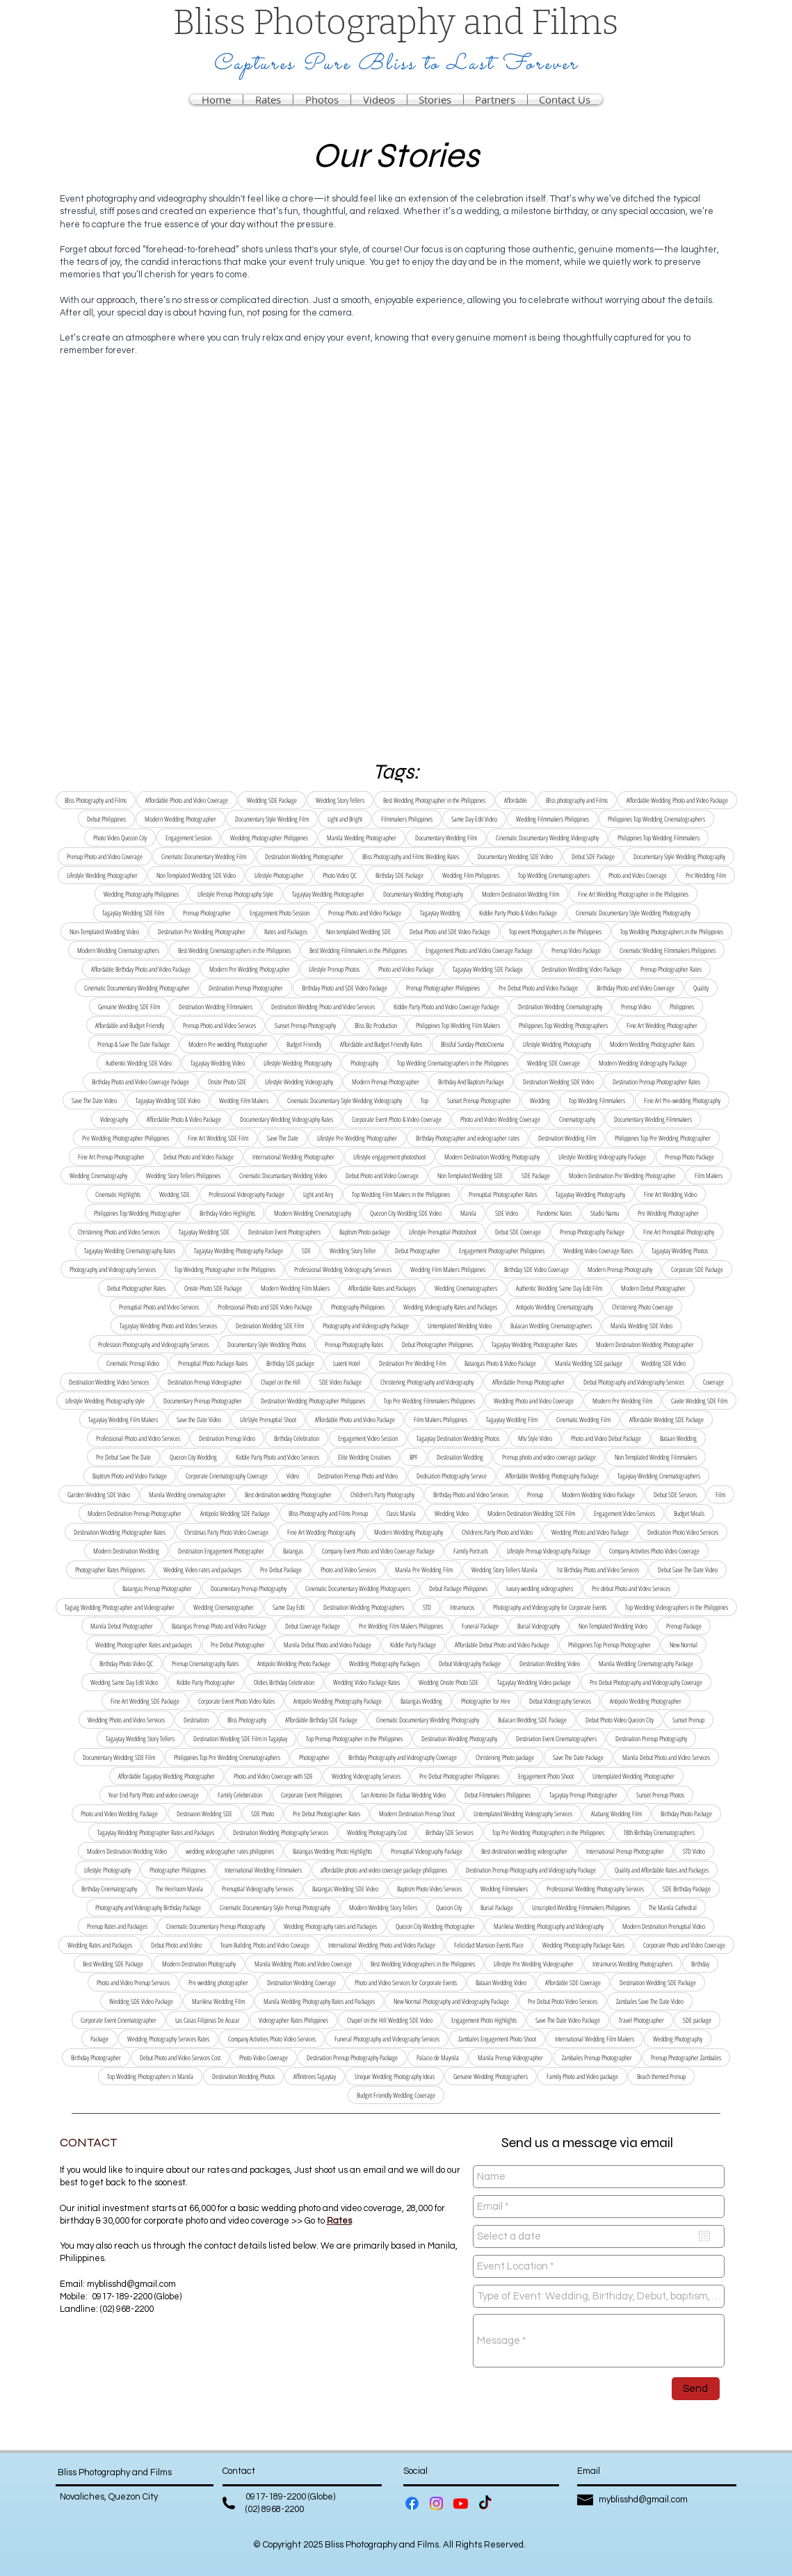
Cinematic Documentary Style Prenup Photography (275, 1907)
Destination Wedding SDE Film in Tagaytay (240, 1738)
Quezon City (449, 1907)
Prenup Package (684, 1626)
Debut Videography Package (470, 1663)
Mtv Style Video (535, 1438)
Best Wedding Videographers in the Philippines (423, 1963)
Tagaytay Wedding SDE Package (488, 969)
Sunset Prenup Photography (305, 1025)
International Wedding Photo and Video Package (381, 1945)
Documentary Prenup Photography (248, 1588)
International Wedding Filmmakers (263, 1870)
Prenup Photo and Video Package (364, 913)
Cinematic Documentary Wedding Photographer (137, 988)
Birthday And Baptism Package (471, 1081)
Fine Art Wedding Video (670, 1194)
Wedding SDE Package (272, 800)
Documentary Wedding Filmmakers (653, 1119)
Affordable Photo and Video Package (355, 1419)
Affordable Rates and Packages (382, 1288)
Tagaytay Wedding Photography (590, 1194)
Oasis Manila (401, 1513)
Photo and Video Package (406, 969)
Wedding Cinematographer (223, 1607)
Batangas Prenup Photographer (157, 1588)
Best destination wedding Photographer (288, 1494)
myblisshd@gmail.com (131, 2284)
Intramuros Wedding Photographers (632, 1963)
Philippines (682, 1006)
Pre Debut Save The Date (123, 1457)
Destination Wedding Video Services (109, 1382)
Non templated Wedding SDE (358, 931)
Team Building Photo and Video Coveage (264, 1945)
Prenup (535, 1494)
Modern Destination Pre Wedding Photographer (622, 1175)
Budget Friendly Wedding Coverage (396, 2095)
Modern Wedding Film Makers (295, 1288)
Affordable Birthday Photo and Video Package (141, 969)
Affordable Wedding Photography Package (552, 1476)
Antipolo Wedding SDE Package (235, 1513)
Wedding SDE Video (663, 1363)
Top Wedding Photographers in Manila (150, 2076)
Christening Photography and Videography (427, 1382)
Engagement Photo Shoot (546, 1776)
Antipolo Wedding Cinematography (554, 1307)
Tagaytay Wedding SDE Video (168, 1100)
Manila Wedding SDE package (588, 1363)
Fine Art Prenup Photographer (111, 1156)
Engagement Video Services (624, 1513)
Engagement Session (188, 837)
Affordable (515, 800)
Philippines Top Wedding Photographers (563, 1025)
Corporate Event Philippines (311, 1795)
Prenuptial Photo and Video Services (159, 1307)
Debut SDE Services (675, 1494)
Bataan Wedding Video (501, 1982)
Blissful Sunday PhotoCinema (472, 1044)
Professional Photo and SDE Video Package (265, 1307)
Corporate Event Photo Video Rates (236, 1701)
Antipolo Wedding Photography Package (337, 1701)
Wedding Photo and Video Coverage (534, 1400)
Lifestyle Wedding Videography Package (602, 1156)
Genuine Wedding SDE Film (129, 1006)
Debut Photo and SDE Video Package (450, 931)
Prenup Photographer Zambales (686, 2057)
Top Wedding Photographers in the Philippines (671, 931)
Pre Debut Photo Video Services (562, 2001)
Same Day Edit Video (474, 819)
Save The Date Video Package (567, 2020)
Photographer (314, 1757)
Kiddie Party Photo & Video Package (518, 913)
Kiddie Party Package (413, 1644)
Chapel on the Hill (280, 1382)
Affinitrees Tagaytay (314, 2076)
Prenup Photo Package (689, 1156)
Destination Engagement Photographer (221, 1551)
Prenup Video (636, 1006)
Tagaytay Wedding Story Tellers (140, 1738)
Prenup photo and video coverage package (549, 1457)
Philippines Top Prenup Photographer (609, 1644)
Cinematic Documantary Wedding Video (283, 1175)
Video (292, 1476)
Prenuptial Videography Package (426, 1851)
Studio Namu (604, 1213)
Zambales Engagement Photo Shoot (497, 2039)
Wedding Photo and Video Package (590, 1532)
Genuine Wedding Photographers (490, 2076)
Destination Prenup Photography (651, 1738)
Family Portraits (470, 1551)
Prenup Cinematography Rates (205, 1663)
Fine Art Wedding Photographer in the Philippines (633, 894)
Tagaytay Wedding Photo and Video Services (168, 1325)
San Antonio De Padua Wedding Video (403, 1795)
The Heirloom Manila (179, 1888)
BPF (414, 1457)
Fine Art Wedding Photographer (662, 1025)
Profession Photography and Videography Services (153, 1344)
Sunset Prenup (688, 1720)
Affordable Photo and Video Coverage (186, 800)
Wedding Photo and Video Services (126, 1720)
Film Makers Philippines (440, 1419)
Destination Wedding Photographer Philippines (313, 1400)
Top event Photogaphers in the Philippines (555, 931)
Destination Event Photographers (284, 1232)
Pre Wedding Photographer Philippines (125, 1138)
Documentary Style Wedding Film (272, 819)
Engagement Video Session (368, 1438)
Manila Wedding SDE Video (641, 1325)
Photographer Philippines (177, 1870)
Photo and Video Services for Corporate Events (406, 1982)
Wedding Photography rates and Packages (330, 1926)
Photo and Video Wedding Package (119, 1813)
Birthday (700, 1963)
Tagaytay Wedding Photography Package (238, 1250)
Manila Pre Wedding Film (424, 1569)
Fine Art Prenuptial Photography (678, 1232)
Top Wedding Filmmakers (597, 1100)
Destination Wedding (460, 1457)
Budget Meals (689, 1513)
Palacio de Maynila (438, 2057)
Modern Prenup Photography (620, 1269)
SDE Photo (262, 1813)
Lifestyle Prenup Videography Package (548, 1551)
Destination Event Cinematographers (556, 1738)
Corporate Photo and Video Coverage (684, 1945)
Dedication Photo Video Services (682, 1532)
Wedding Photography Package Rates (583, 1945)
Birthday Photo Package (686, 1813)
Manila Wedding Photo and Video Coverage (303, 1963)
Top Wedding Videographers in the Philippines (676, 1607)
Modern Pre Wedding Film (622, 1400)
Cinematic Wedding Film (583, 1419)
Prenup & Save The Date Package (133, 1044)
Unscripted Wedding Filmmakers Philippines (581, 1907)
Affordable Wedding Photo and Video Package (677, 800)
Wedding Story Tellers (340, 800)
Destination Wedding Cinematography (560, 1006)
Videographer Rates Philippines (293, 2020)
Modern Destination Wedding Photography (492, 1156)
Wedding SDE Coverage (553, 1063)
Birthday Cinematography (109, 1888)
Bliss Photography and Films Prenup (328, 1513)
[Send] (696, 2388)
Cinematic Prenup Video (132, 1363)
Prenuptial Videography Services (257, 1888)
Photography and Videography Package (366, 1325)
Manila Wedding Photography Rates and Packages (319, 2001)
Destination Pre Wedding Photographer (201, 931)
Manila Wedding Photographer (361, 837)
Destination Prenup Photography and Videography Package (531, 1870)
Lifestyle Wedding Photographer (102, 875)
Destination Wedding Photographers (363, 1607)
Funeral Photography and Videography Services (386, 2039)
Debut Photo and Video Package (198, 1156)
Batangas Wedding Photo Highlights (332, 1851)
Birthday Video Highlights (227, 1213)
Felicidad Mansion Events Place (489, 1945)
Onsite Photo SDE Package (213, 1288)
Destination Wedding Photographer (304, 856)
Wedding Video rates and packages (202, 1569)
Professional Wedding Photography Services (595, 1888)
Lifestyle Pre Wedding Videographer (534, 1963)
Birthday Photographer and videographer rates (467, 1138)
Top (424, 1100)
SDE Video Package (340, 1382)
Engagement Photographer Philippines (501, 1250)
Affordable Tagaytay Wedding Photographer (166, 1776)
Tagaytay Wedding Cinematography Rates (129, 1250)
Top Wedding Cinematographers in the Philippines (452, 1063)
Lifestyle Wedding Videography (299, 1081)
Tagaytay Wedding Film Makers (123, 1419)
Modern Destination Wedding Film (520, 894)
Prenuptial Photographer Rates (503, 1194)
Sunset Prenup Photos (660, 1795)
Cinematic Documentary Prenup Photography (215, 1926)
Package (99, 2039)
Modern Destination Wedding (126, 1551)
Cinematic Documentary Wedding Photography (427, 1720)
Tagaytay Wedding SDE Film (133, 913)
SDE (306, 1250)
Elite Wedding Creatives (364, 1457)
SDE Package (536, 1175)
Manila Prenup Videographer (510, 2057)
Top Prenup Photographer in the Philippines (354, 1738)
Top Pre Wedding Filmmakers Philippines (429, 1400)
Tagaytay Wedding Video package (534, 1682)
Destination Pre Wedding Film (412, 1363)
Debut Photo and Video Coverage (382, 1175)
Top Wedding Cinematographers (554, 875)
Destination (196, 1720)
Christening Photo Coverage (642, 1307)
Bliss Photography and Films (96, 800)
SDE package (697, 2020)
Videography (114, 1119)
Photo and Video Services (348, 1569)
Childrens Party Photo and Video (497, 1532)
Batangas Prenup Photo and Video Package (219, 1626)
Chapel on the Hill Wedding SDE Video (390, 2020)
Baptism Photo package (364, 1232)
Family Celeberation (240, 1795)
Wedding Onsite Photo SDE (448, 1682)
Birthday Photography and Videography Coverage (402, 1757)
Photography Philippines (358, 1307)
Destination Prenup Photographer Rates (656, 1081)
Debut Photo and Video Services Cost (180, 2057)
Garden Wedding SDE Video (98, 1494)
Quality (701, 988)
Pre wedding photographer (218, 1982)
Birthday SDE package (290, 1363)
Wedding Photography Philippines (141, 894)
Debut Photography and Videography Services (633, 1382)
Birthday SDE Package (399, 875)
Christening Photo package (505, 1757)
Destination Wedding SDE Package (658, 1982)
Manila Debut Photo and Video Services (666, 1757)
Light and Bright (345, 819)
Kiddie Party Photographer (206, 1682)
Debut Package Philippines (458, 1588)
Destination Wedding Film (567, 1138)
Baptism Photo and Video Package (129, 1476)
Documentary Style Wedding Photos (266, 1344)
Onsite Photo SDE (227, 1081)
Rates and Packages (285, 931)
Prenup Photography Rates (354, 1344)
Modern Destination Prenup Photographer (134, 1513)
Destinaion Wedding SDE (204, 1813)
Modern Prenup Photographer (385, 1081)
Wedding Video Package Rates (366, 1682)
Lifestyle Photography (107, 1870)
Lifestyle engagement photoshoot (389, 1156)
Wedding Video (452, 1513)
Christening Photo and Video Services (119, 1232)
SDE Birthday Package (687, 1888)
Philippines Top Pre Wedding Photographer (663, 1138)
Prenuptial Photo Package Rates (213, 1363)
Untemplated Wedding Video (460, 1325)
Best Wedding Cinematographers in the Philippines (234, 950)
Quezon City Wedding (193, 1457)
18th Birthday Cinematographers (659, 1832)
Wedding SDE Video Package (141, 2001)
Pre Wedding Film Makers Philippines (401, 1626)
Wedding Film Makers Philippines (447, 1269)
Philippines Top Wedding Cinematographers (656, 819)
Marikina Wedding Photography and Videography (549, 1926)
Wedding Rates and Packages (99, 1945)
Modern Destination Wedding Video (127, 1851)
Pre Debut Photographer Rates (326, 1813)
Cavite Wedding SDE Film (699, 1400)
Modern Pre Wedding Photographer (249, 969)
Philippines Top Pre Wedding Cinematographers (227, 1757)
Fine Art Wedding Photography (321, 1532)
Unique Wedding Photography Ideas (395, 2076)
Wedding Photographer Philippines (269, 837)
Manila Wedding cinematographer (187, 1494)
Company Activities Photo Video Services (272, 2039)
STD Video (694, 1851)
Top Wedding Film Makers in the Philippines (401, 1194)
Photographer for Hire (485, 1701)
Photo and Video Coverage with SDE (273, 1776)
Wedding (540, 1100)
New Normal (683, 1644)
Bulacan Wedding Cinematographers (551, 1325)
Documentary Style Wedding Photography (679, 856)
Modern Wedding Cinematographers (118, 950)
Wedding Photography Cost (377, 1832)
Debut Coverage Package (312, 1626)
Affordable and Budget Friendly (129, 1025)
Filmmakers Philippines (407, 819)
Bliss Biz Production (376, 1025)
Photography (364, 1063)
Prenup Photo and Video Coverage (105, 856)
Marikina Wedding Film (218, 2001)
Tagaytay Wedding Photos (680, 1250)
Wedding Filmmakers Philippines (552, 819)
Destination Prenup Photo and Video (358, 1476)
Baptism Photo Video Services (429, 1888)
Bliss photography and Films (577, 800)
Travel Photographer (641, 2020)
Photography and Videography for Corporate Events (549, 1607)
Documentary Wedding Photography (423, 894)
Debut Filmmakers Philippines (497, 1795)
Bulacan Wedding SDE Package (532, 1720)
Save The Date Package (578, 1757)
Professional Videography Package (246, 1194)
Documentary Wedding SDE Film (119, 1757)
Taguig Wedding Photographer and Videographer (120, 1607)
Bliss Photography (246, 1720)
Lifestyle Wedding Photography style (105, 1400)
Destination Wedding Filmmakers (215, 1006)
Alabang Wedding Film (616, 1813)
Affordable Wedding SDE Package (666, 1419)
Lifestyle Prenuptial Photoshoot (442, 1232)
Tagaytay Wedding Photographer (328, 894)
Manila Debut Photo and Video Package (327, 1644)
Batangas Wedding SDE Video (345, 1888)
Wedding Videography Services (366, 1776)
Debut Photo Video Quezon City (619, 1720)
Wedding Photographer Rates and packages (143, 1644)
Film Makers (708, 1175)
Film (720, 1494)
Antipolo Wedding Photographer (645, 1701)
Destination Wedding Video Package (582, 969)
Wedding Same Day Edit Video (124, 1682)
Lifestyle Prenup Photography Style (235, 894)
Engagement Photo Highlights (484, 2020)
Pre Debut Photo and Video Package (538, 988)
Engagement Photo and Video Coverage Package (479, 950)
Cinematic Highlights (117, 1194)
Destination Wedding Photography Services (280, 1832)
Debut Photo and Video (176, 1945)
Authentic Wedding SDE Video (139, 1063)
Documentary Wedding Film (446, 837)
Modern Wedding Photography (408, 1532)
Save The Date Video (94, 1100)
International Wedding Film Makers (594, 2039)
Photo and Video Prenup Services (133, 1982)
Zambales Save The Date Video (650, 2001)
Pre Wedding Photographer (668, 1213)
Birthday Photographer (96, 2057)
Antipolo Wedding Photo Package (293, 1663)
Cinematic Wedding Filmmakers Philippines (668, 950)
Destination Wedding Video (549, 1663)
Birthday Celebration (296, 1438)
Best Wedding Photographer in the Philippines (434, 800)
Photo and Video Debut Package (606, 1438)
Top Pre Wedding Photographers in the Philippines (548, 1832)
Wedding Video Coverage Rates (598, 1250)
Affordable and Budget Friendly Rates (381, 1044)
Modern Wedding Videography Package (643, 1063)
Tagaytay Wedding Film (512, 1419)
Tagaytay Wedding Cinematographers (658, 1476)
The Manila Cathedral (673, 1907)
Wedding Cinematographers (466, 1288)
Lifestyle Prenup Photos (334, 969)
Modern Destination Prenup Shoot (417, 1813)
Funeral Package (480, 1626)
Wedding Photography (677, 2039)
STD (427, 1607)
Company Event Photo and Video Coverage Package (378, 1551)
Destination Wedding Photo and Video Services (323, 1006)
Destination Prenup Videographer (205, 1382)
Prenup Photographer (207, 913)
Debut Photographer (417, 1250)
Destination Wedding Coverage (301, 1982)
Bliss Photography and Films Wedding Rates (410, 856)
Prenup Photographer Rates (671, 969)
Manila (468, 1213)
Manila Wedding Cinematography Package (646, 1663)
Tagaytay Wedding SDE (204, 1232)
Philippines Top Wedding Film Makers (458, 1025)
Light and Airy (318, 1194)
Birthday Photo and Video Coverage (635, 988)
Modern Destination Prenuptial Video (663, 1926)
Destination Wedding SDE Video (558, 1081)
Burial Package (496, 1907)
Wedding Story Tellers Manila (504, 1569)
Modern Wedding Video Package (598, 1494)
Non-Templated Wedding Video (104, 931)
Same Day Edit (289, 1607)
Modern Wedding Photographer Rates (652, 1044)
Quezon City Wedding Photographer (435, 1926)
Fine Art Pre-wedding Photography (682, 1100)
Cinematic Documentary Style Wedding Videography (344, 1100)
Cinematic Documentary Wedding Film (203, 856)
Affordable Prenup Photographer (528, 1382)
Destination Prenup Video (227, 1438)
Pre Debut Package (281, 1569)
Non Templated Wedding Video (613, 1626)
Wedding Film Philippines (470, 875)
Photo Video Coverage (263, 2057)
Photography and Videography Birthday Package (148, 1907)
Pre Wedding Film (706, 875)
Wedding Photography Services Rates (168, 2039)
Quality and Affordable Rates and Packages (662, 1870)
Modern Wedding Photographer (180, 819)
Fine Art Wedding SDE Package (145, 1701)
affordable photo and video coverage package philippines (384, 1870)
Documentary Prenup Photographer (202, 1400)
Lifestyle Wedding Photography (557, 1044)
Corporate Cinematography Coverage (227, 1476)
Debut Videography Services (560, 1701)
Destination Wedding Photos (243, 2076)
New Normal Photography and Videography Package (451, 2001)
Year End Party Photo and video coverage (153, 1795)
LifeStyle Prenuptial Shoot (268, 1419)
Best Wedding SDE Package (113, 1963)
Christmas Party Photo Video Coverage (226, 1532)
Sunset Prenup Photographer (479, 1100)
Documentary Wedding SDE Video (515, 856)
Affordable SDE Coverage (573, 1982)
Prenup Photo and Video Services (219, 1025)
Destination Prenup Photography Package (352, 2057)
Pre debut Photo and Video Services (631, 1588)
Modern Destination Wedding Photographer (645, 1344)
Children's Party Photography (382, 1494)
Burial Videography (538, 1626)
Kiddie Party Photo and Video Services (277, 1457)
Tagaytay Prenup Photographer (583, 1795)
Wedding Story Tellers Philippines (183, 1175)
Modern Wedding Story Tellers (383, 1907)
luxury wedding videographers (539, 1588)
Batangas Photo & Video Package (500, 1363)
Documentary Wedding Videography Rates (286, 1119)
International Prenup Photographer (625, 1851)
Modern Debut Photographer (653, 1288)
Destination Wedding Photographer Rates (119, 1532)
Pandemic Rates (554, 1213)
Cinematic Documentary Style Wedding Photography (633, 913)
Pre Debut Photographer (238, 1644)
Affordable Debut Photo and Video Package (502, 1644)
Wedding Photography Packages (384, 1663)
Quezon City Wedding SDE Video (406, 1213)
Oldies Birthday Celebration (284, 1682)
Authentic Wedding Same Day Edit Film (559, 1288)
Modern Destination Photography (199, 1963)
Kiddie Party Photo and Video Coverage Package (446, 1006)
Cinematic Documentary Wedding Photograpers (357, 1588)
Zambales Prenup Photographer (597, 2057)
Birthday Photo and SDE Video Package (344, 988)
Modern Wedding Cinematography (312, 1213)
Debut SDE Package (593, 856)
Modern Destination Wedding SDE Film (531, 1513)
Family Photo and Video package (582, 2076)
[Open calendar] (704, 2236)
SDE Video (506, 1213)
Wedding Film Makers (243, 1100)
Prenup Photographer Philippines (443, 988)
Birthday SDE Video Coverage (536, 1269)
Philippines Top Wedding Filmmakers (658, 837)
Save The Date (282, 1138)
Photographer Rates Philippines (110, 1569)
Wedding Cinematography (98, 1175)
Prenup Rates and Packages (117, 1926)
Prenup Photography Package (592, 1232)
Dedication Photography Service (452, 1476)
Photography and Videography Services (113, 1269)
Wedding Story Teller (353, 1250)
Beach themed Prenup (661, 2076)
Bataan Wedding (678, 1438)
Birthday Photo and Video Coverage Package (140, 1081)
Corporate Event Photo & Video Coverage (397, 1119)
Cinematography (577, 1119)
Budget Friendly (303, 1044)
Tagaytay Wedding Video (218, 1063)
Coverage (713, 1382)
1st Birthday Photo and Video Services (597, 1569)
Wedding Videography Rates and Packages (450, 1307)
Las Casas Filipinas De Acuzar (207, 2020)
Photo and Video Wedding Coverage (500, 1119)
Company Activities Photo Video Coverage (654, 1551)
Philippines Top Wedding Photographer (137, 1213)
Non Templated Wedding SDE (470, 1175)
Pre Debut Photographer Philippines (459, 1776)
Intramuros (462, 1607)
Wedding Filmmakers (504, 1888)
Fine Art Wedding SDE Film (218, 1138)
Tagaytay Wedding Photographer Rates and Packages (155, 1832)
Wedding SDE (174, 1194)
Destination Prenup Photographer (246, 988)
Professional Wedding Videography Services (342, 1269)
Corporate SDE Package (697, 1269)
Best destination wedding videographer (524, 1851)
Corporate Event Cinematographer (118, 2020)
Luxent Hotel (346, 1363)
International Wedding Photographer (293, 1156)
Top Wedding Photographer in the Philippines (225, 1269)
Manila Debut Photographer (121, 1626)
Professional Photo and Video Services (138, 1438)
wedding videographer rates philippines (230, 1851)
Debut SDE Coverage (518, 1232)
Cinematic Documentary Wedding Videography (547, 837)
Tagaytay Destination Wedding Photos (458, 1438)
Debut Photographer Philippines (437, 1344)
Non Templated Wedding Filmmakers (656, 1457)
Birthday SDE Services (450, 1832)
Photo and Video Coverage (637, 875)
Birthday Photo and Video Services (470, 1494)
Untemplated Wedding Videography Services (523, 1813)
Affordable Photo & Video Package (184, 1119)
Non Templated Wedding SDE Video (196, 875)
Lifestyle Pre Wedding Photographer (357, 1138)
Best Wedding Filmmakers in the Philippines (358, 950)
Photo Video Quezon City (120, 837)
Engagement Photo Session (279, 913)
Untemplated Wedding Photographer (633, 1776)
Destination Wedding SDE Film (270, 1325)
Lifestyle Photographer (279, 875)
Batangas (293, 1551)
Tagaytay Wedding (440, 913)
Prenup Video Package (576, 950)
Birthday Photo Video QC (126, 1663)
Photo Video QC (340, 875)
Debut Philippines (106, 819)
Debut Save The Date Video (688, 1569)
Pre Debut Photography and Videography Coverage (646, 1682)
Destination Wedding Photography (459, 1738)
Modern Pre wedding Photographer (228, 1044)
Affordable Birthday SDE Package (321, 1720)
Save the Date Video (199, 1419)
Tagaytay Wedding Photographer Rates (534, 1344)
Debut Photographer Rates (136, 1288)
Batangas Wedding (421, 1701)
